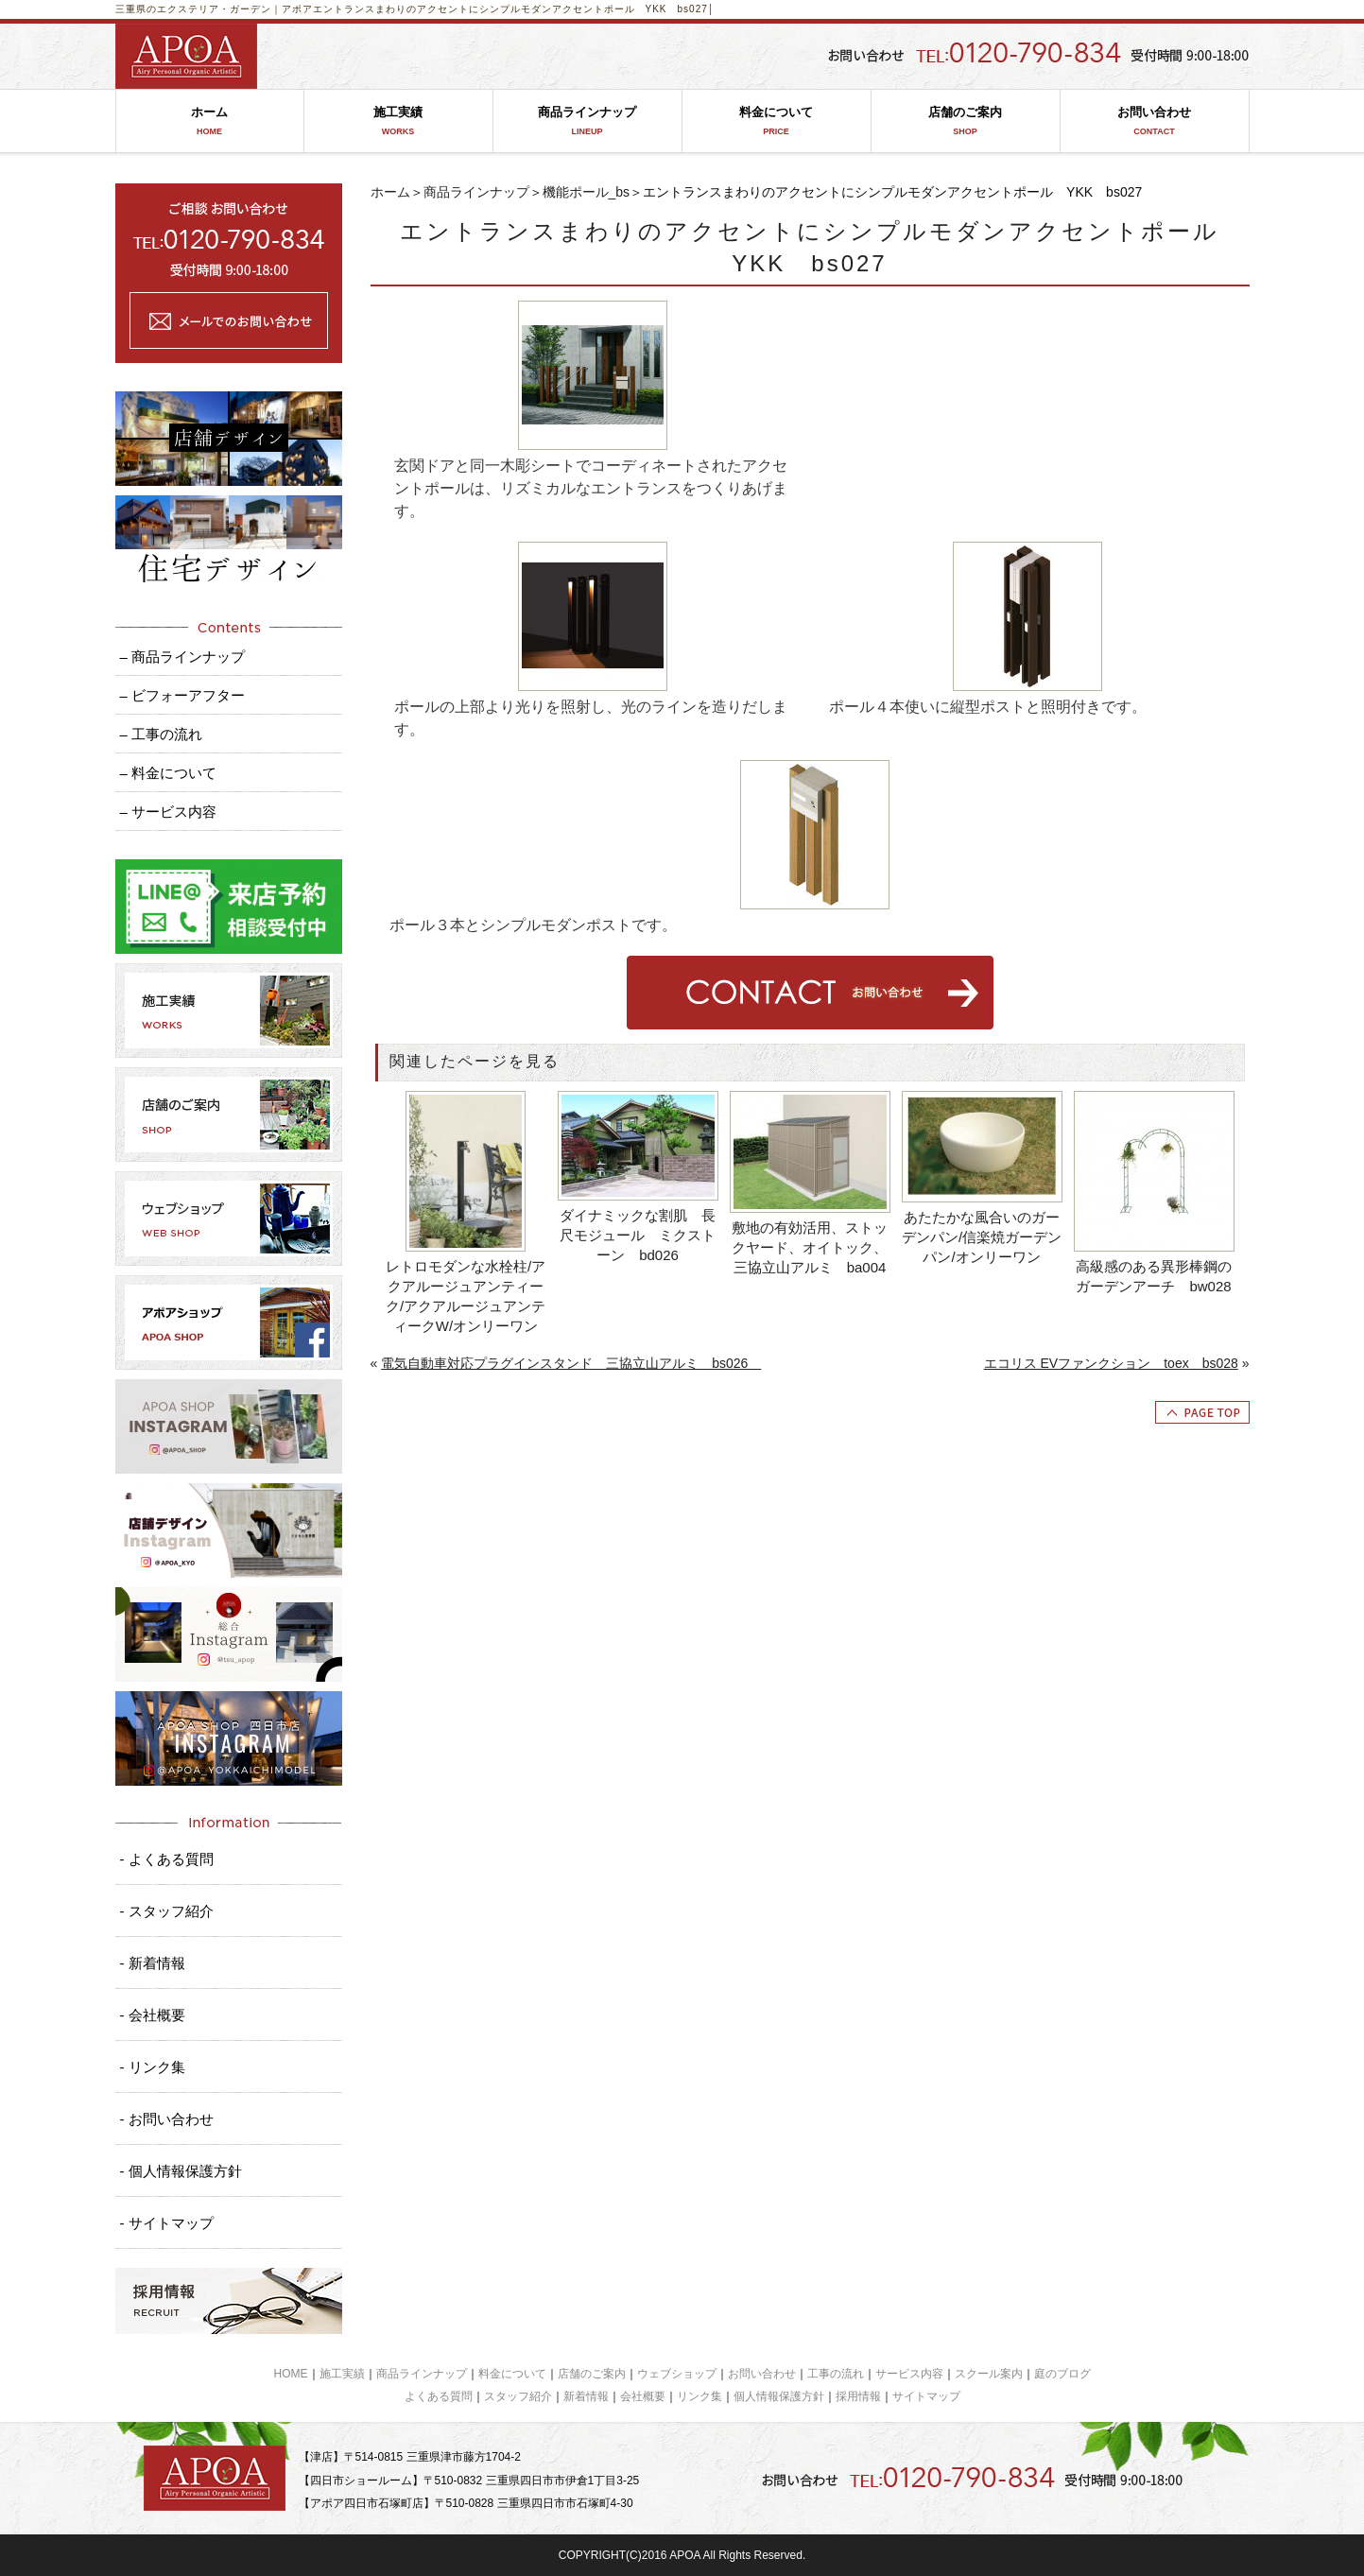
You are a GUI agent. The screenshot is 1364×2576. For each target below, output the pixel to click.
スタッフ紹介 (518, 2396)
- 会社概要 (152, 2015)
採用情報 (858, 2396)
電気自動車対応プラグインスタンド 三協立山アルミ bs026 (571, 1363)
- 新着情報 (152, 1963)
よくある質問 (439, 2396)
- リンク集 (152, 2067)
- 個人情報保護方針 (181, 2171)
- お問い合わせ (167, 2119)
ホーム (209, 121)
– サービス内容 (168, 812)
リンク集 (699, 2396)
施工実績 (398, 121)
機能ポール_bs (586, 191)
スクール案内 (989, 2373)
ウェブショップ (677, 2373)
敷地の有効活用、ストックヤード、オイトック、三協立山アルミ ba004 (810, 1247)
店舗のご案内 (966, 121)
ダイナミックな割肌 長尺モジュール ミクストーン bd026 (638, 1235)
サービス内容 (909, 2373)
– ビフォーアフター (183, 695)
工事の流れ (835, 2373)
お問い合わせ (1155, 121)
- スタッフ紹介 (167, 1911)
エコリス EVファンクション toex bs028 (1111, 1363)
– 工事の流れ (161, 734)
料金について (776, 121)
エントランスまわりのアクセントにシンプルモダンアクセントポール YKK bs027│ (514, 9)
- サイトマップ (167, 2223)
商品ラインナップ (587, 121)
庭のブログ (1062, 2373)
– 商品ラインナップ (183, 656)
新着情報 (586, 2396)
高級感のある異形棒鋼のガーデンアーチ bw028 (1154, 1276)
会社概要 (642, 2396)
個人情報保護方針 (779, 2396)
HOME (291, 2373)
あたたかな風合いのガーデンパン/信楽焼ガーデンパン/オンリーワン (982, 1237)
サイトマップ (926, 2396)
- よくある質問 (167, 1859)
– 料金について (168, 773)
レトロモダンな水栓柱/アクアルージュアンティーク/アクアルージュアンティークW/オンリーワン (465, 1296)
